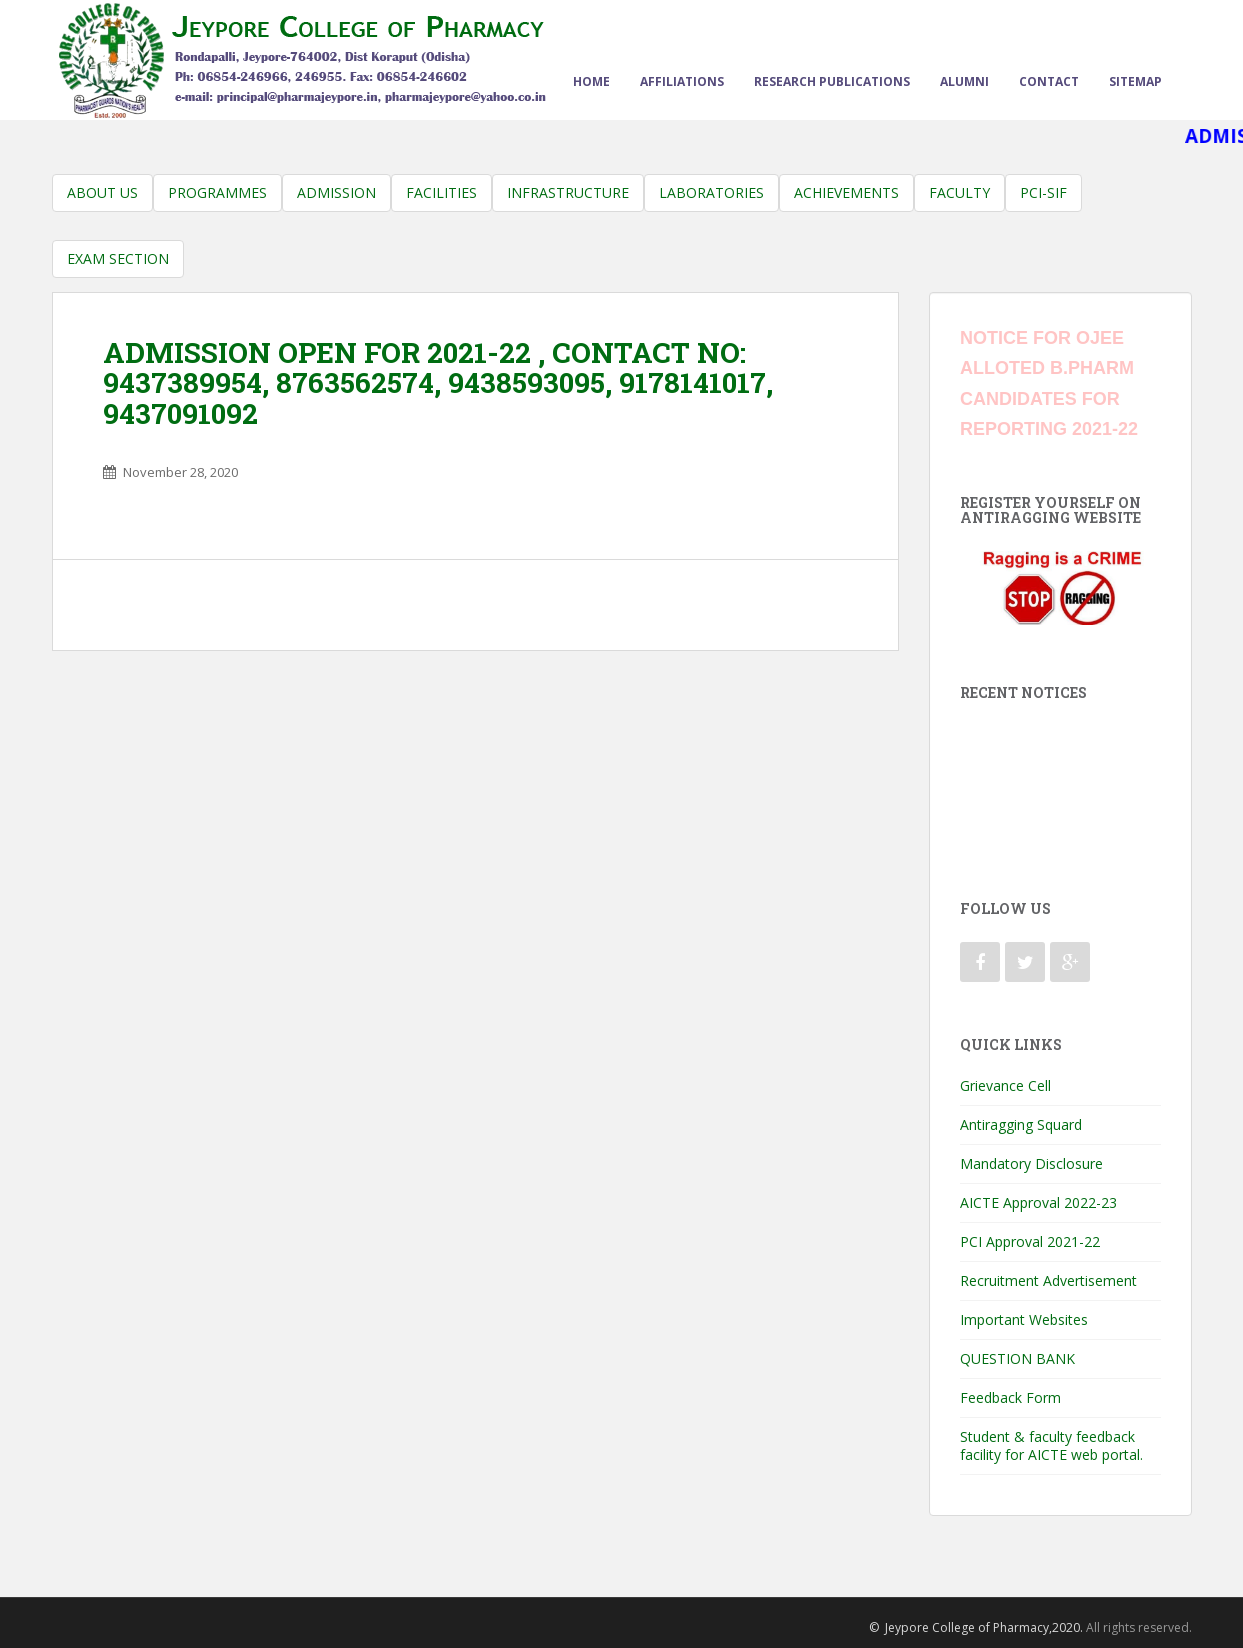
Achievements (846, 192)
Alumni (964, 81)
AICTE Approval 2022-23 (1038, 1202)
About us (102, 192)
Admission (336, 192)
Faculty (959, 192)
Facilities (441, 192)
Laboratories (711, 192)
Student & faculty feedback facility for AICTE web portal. (1051, 1445)
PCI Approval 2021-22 (1030, 1241)
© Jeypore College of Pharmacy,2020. (976, 1627)
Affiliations (682, 81)
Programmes (217, 192)
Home (591, 81)
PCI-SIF (1043, 192)
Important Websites (1024, 1319)
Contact (1049, 81)
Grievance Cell (1005, 1085)
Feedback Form (1010, 1397)
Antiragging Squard (1021, 1124)
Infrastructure (568, 192)
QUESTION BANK (1017, 1358)
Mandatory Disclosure (1031, 1163)
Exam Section (118, 258)
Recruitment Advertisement (1048, 1280)
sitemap (1135, 81)
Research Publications (832, 81)
